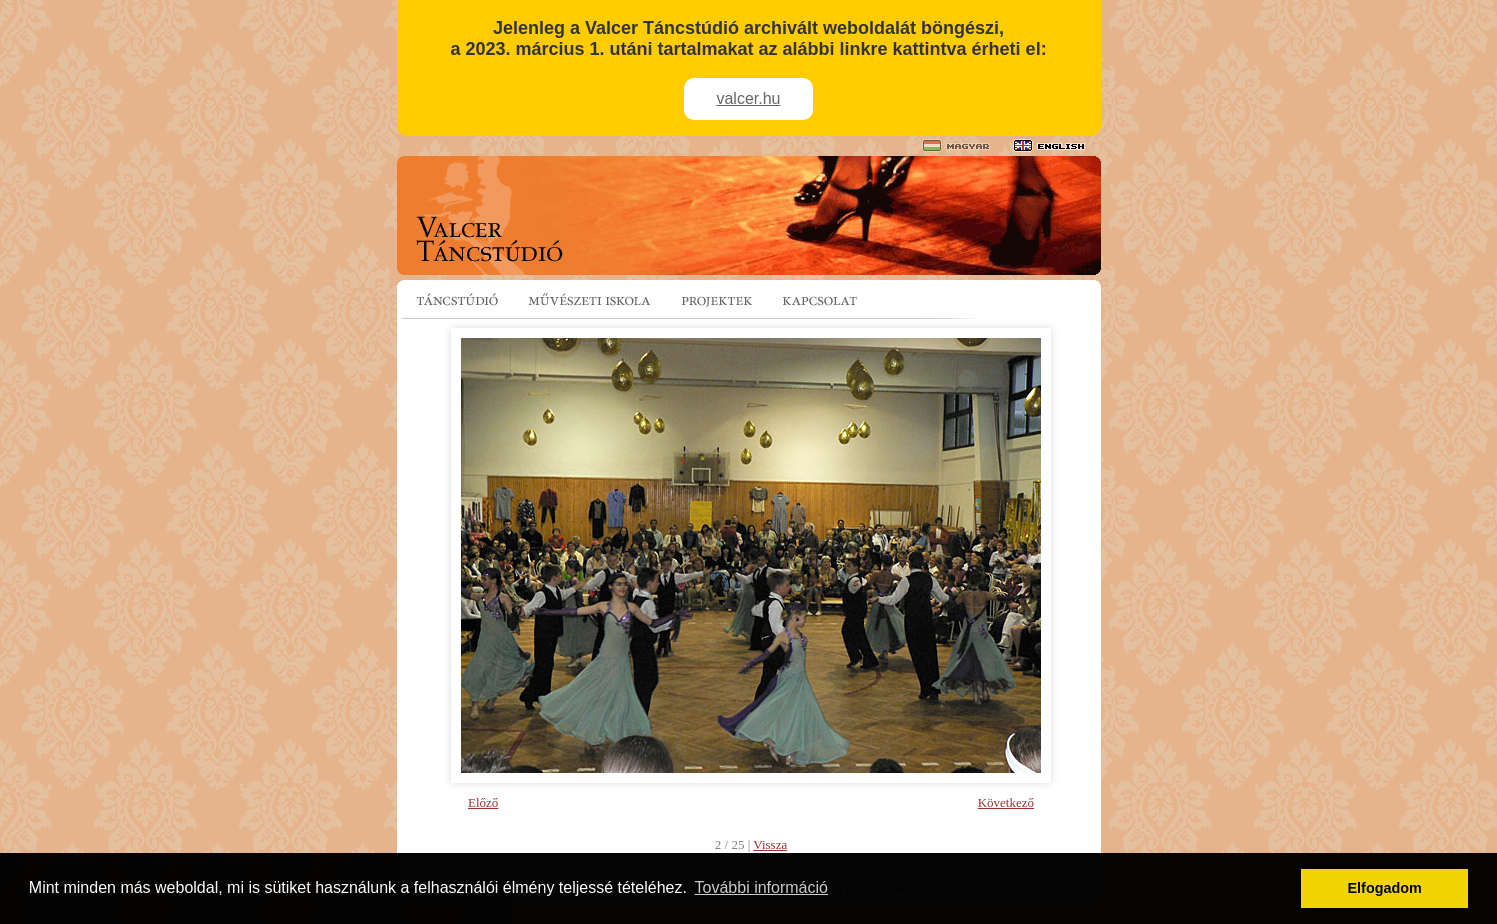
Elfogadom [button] (1385, 888)
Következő (1006, 802)
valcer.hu (748, 98)
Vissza (770, 844)
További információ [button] (761, 887)
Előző (483, 802)
